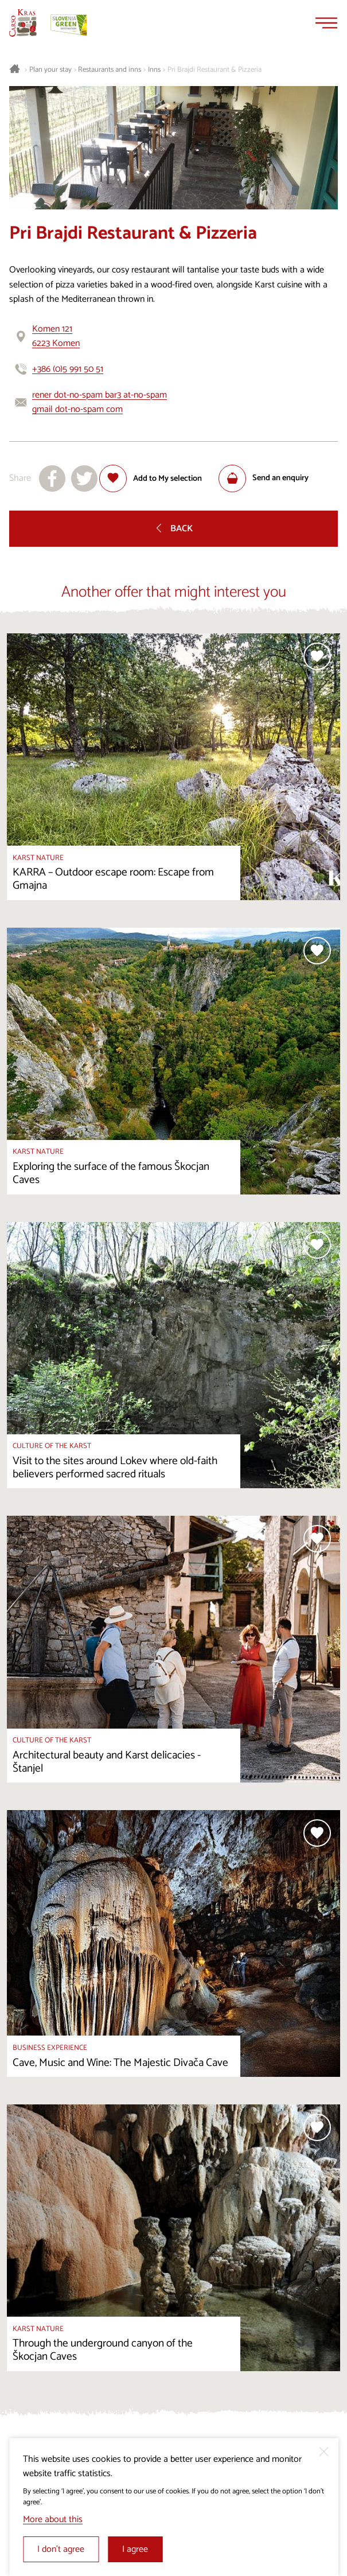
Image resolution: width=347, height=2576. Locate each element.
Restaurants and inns (109, 70)
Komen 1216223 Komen (56, 336)
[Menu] (326, 22)
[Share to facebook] (52, 478)
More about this (53, 2519)
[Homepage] (23, 23)
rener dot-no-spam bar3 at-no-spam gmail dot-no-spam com (99, 402)
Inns (154, 70)
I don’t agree (60, 2549)
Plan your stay (50, 70)
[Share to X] (84, 478)
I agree (135, 2549)
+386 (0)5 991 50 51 (67, 369)
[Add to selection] (150, 478)
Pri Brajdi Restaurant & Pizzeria (214, 70)
